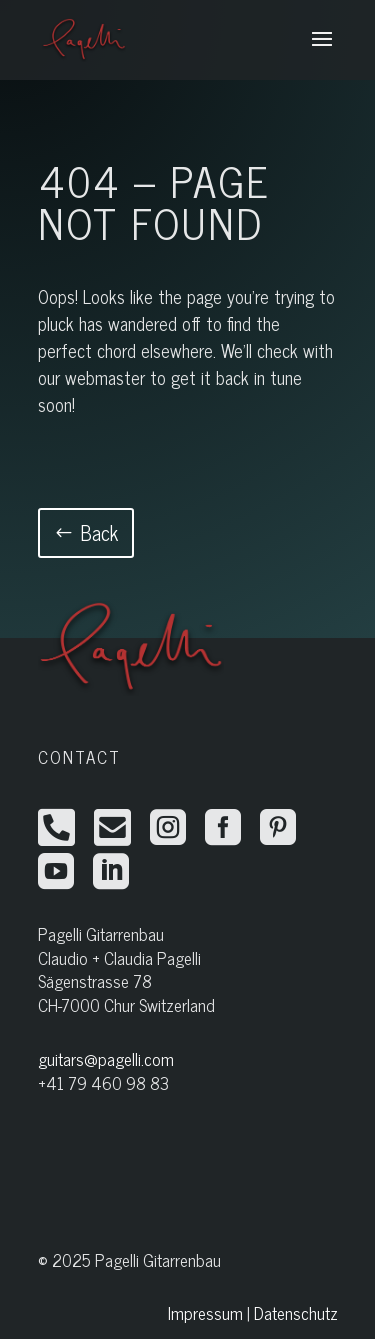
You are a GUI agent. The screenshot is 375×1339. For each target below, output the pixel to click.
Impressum (205, 1313)
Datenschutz (296, 1313)
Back (99, 532)
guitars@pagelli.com (106, 1059)
